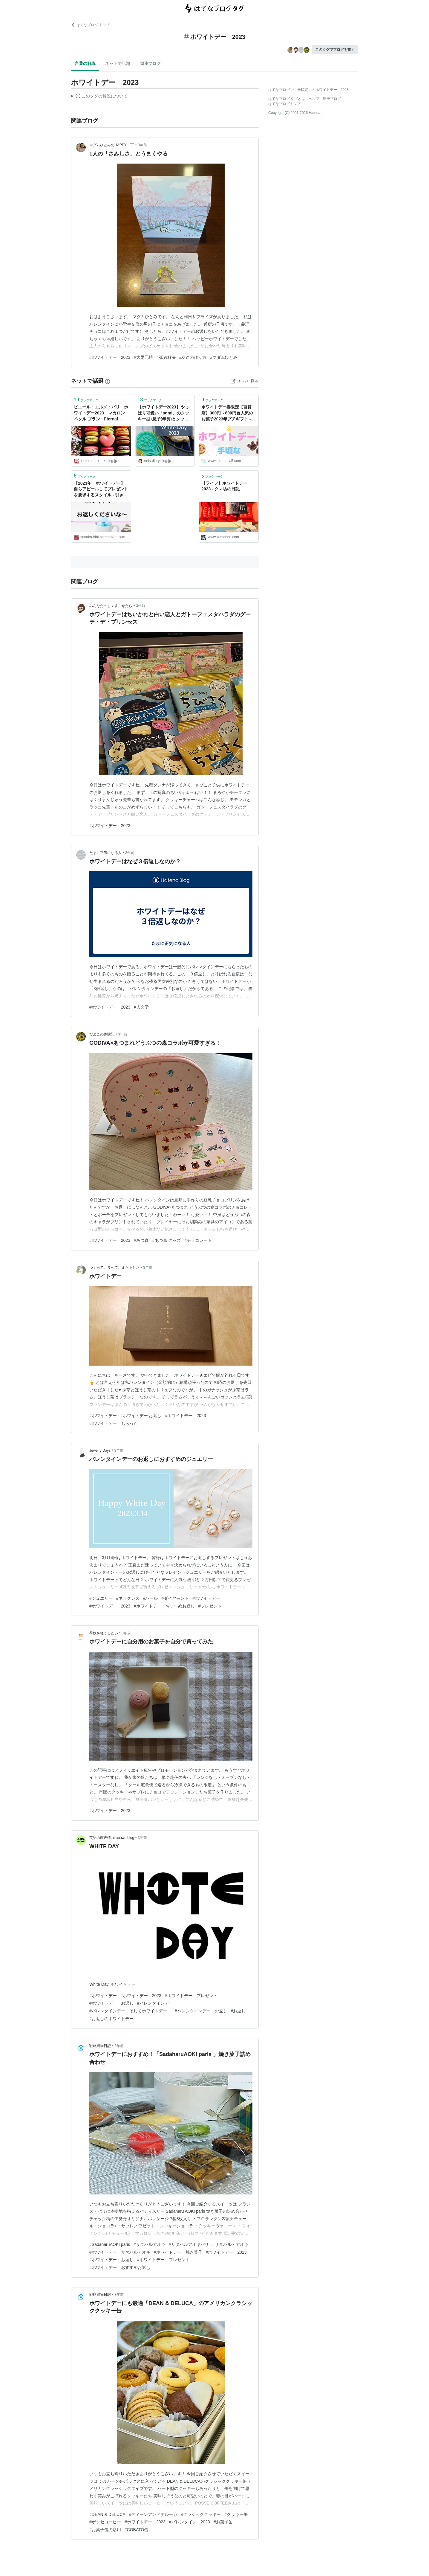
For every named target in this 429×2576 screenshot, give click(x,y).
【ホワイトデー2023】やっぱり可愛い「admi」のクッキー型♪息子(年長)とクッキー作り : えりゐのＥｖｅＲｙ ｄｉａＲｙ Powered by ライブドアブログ (165, 413)
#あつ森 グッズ (166, 1240)
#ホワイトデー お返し (141, 1415)
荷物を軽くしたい (103, 1633)
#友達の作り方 (193, 357)
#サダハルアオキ (149, 2244)
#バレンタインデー (155, 2003)
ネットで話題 (117, 63)
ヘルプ (314, 99)
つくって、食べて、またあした (114, 1267)
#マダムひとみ (224, 357)
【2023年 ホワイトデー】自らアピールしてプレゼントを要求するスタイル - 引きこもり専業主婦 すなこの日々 (101, 489)
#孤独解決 (166, 357)
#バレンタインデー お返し (201, 2010)
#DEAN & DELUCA (107, 2514)
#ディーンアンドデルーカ (153, 2514)
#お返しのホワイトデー (111, 2018)
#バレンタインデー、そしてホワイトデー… (130, 2010)
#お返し (238, 2010)
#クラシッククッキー (201, 2514)
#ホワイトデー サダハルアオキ (119, 2252)
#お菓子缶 (223, 2521)
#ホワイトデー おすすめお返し (164, 1606)
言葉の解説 (85, 63)
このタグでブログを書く (335, 50)
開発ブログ (332, 99)
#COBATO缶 (136, 2529)
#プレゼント (210, 1606)
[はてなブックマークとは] (107, 381)
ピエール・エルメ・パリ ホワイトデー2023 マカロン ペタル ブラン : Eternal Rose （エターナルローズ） (101, 413)
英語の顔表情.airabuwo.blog (111, 1838)
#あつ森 (141, 1240)
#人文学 (141, 1007)
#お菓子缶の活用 (105, 2529)
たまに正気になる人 (105, 853)
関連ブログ (150, 63)
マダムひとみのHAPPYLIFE (111, 145)
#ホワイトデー (103, 1415)
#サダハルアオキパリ (189, 2244)
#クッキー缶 (236, 2514)
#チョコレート (198, 1240)
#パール (150, 1598)
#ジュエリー (101, 1598)
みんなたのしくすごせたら (110, 606)
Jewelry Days (100, 1450)
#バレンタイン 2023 (189, 2521)
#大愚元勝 (143, 357)
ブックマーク (86, 399)
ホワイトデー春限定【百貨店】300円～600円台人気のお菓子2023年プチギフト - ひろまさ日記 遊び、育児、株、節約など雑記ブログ (228, 413)
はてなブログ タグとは (286, 99)
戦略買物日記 (100, 2046)
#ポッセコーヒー (105, 2521)
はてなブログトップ (284, 104)
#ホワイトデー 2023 (109, 357)
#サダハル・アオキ (230, 2244)
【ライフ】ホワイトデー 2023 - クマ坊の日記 (226, 486)
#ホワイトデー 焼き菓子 (178, 2252)
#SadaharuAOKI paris (109, 2244)
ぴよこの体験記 (101, 1034)
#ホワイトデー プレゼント (191, 1995)
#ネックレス (128, 1598)
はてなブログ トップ (90, 25)
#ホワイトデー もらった (113, 1423)
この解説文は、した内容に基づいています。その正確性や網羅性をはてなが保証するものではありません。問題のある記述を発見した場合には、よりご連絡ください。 (99, 97)
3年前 (142, 145)
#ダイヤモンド (175, 1598)
